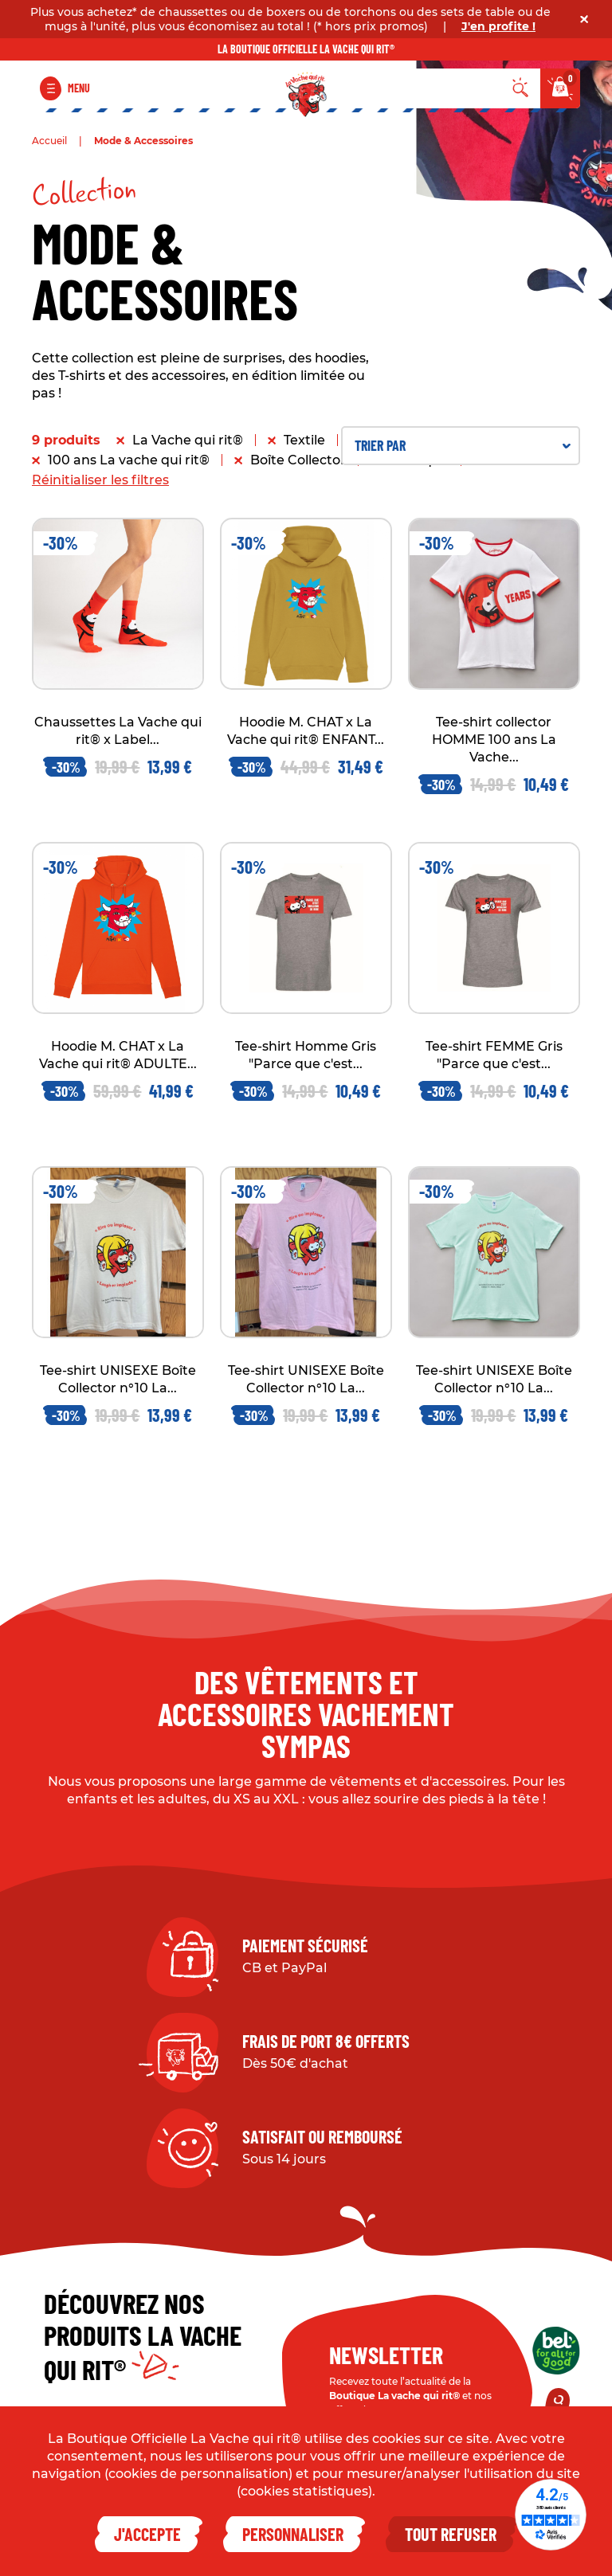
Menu (79, 88)
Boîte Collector (298, 460)
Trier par (463, 445)
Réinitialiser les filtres (100, 479)
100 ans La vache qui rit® (129, 460)
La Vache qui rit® (187, 440)
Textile (304, 440)
